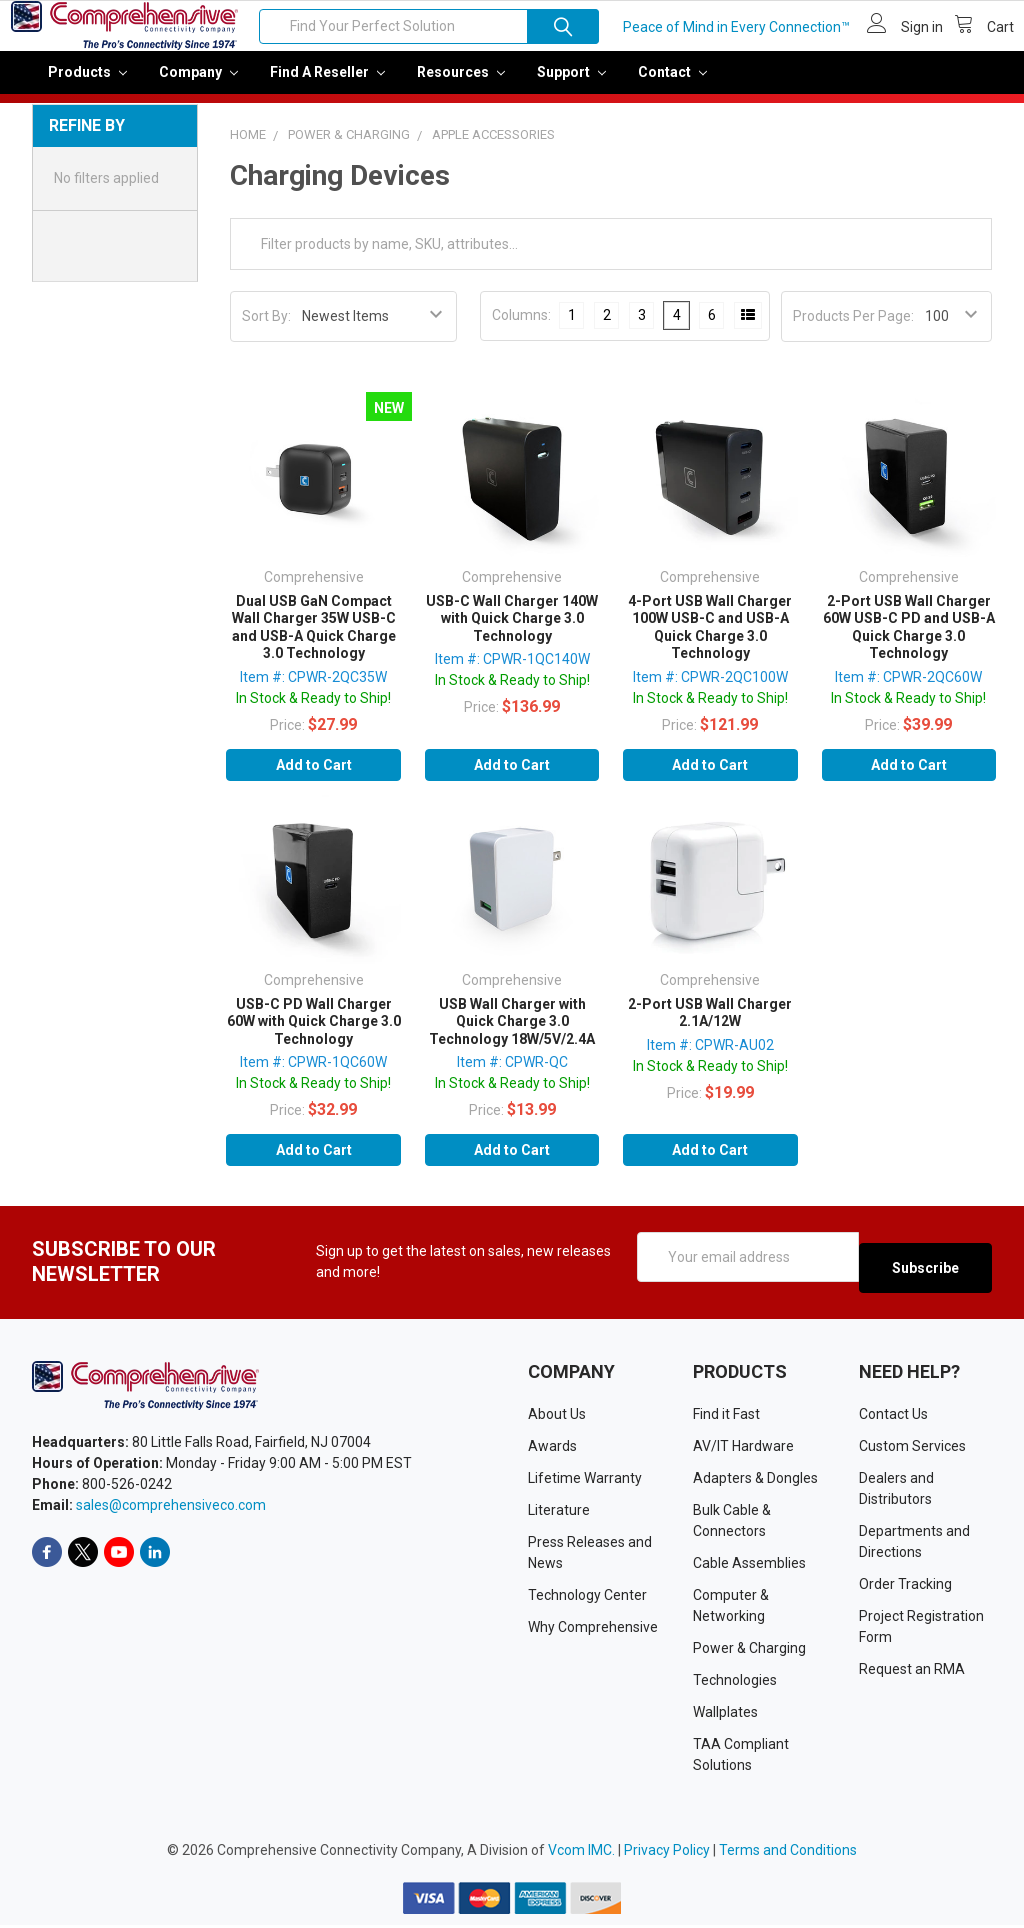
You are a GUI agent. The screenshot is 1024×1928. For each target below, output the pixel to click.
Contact (672, 86)
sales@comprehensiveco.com (171, 1508)
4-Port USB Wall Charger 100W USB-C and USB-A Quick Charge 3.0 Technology (710, 641)
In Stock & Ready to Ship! (313, 712)
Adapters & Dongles (755, 1481)
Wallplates (725, 1715)
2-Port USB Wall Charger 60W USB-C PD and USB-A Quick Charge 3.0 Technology (909, 641)
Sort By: (266, 330)
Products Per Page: (853, 330)
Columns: (521, 329)
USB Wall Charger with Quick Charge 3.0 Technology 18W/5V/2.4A (512, 1035)
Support (571, 86)
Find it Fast (726, 1417)
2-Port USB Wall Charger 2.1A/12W (710, 1027)
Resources (461, 86)
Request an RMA (912, 1672)
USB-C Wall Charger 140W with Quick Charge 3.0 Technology (512, 632)
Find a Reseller (327, 86)
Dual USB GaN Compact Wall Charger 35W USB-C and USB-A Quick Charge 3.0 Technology (314, 641)
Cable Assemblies (749, 1566)
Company (198, 86)
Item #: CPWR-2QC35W (313, 691)
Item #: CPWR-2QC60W (908, 691)
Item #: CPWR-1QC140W (512, 673)
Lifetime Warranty (585, 1481)
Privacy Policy (667, 1853)
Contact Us (893, 1417)
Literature (559, 1513)
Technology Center (587, 1598)
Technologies (735, 1683)
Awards (552, 1449)
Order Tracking (905, 1587)
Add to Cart (314, 779)
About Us (557, 1417)
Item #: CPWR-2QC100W (710, 691)
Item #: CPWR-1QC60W (313, 1076)
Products (87, 86)
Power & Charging (749, 1651)
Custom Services (912, 1449)
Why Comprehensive (593, 1630)
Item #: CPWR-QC (512, 1076)
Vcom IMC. (581, 1853)
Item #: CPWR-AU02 (710, 1059)
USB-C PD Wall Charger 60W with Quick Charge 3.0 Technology (314, 1035)
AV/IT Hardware (743, 1449)
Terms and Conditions (788, 1853)
